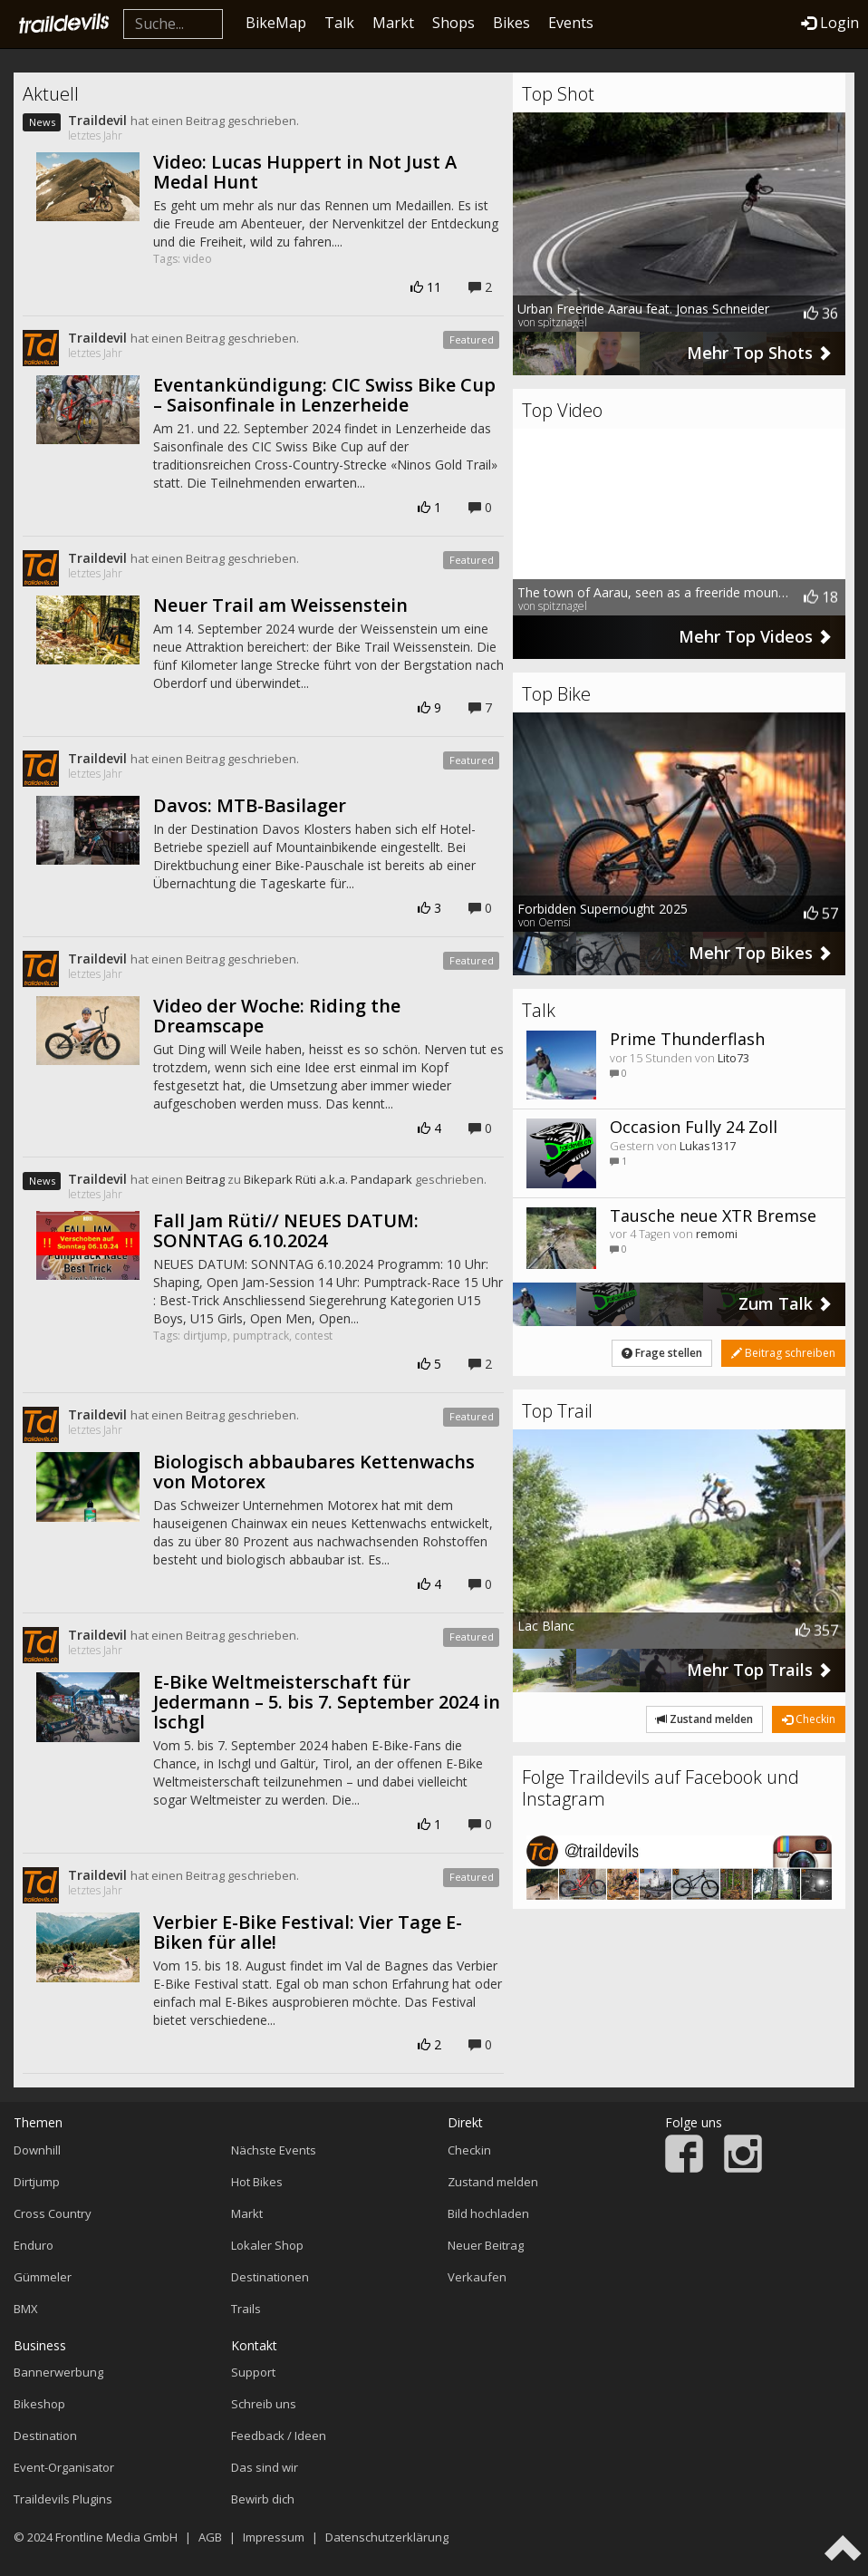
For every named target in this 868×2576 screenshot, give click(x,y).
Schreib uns (263, 2404)
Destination (45, 2435)
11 (425, 286)
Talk (339, 23)
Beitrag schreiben (783, 1353)
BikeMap (276, 23)
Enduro (33, 2245)
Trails (246, 2308)
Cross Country (53, 2213)
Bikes (511, 23)
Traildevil (97, 120)
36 (821, 314)
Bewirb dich (262, 2499)
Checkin (808, 1719)
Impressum (273, 2537)
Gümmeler (43, 2277)
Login (830, 23)
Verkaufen (477, 2277)
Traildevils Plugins (63, 2499)
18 (821, 597)
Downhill (37, 2150)
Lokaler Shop (267, 2245)
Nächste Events (273, 2150)
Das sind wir (264, 2467)
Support (253, 2372)
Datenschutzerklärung (386, 2537)
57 (821, 914)
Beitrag (205, 1179)
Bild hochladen (488, 2213)
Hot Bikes (257, 2182)
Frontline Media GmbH (116, 2537)
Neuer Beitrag (486, 2245)
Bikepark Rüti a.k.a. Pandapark (328, 1179)
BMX (26, 2308)
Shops (453, 23)
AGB (210, 2537)
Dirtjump (37, 2182)
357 (817, 1630)
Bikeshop (39, 2404)
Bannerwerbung (58, 2372)
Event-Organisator (64, 2467)
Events (570, 23)
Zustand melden (704, 1719)
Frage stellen (662, 1353)
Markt (393, 23)
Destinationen (270, 2277)
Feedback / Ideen (278, 2435)
